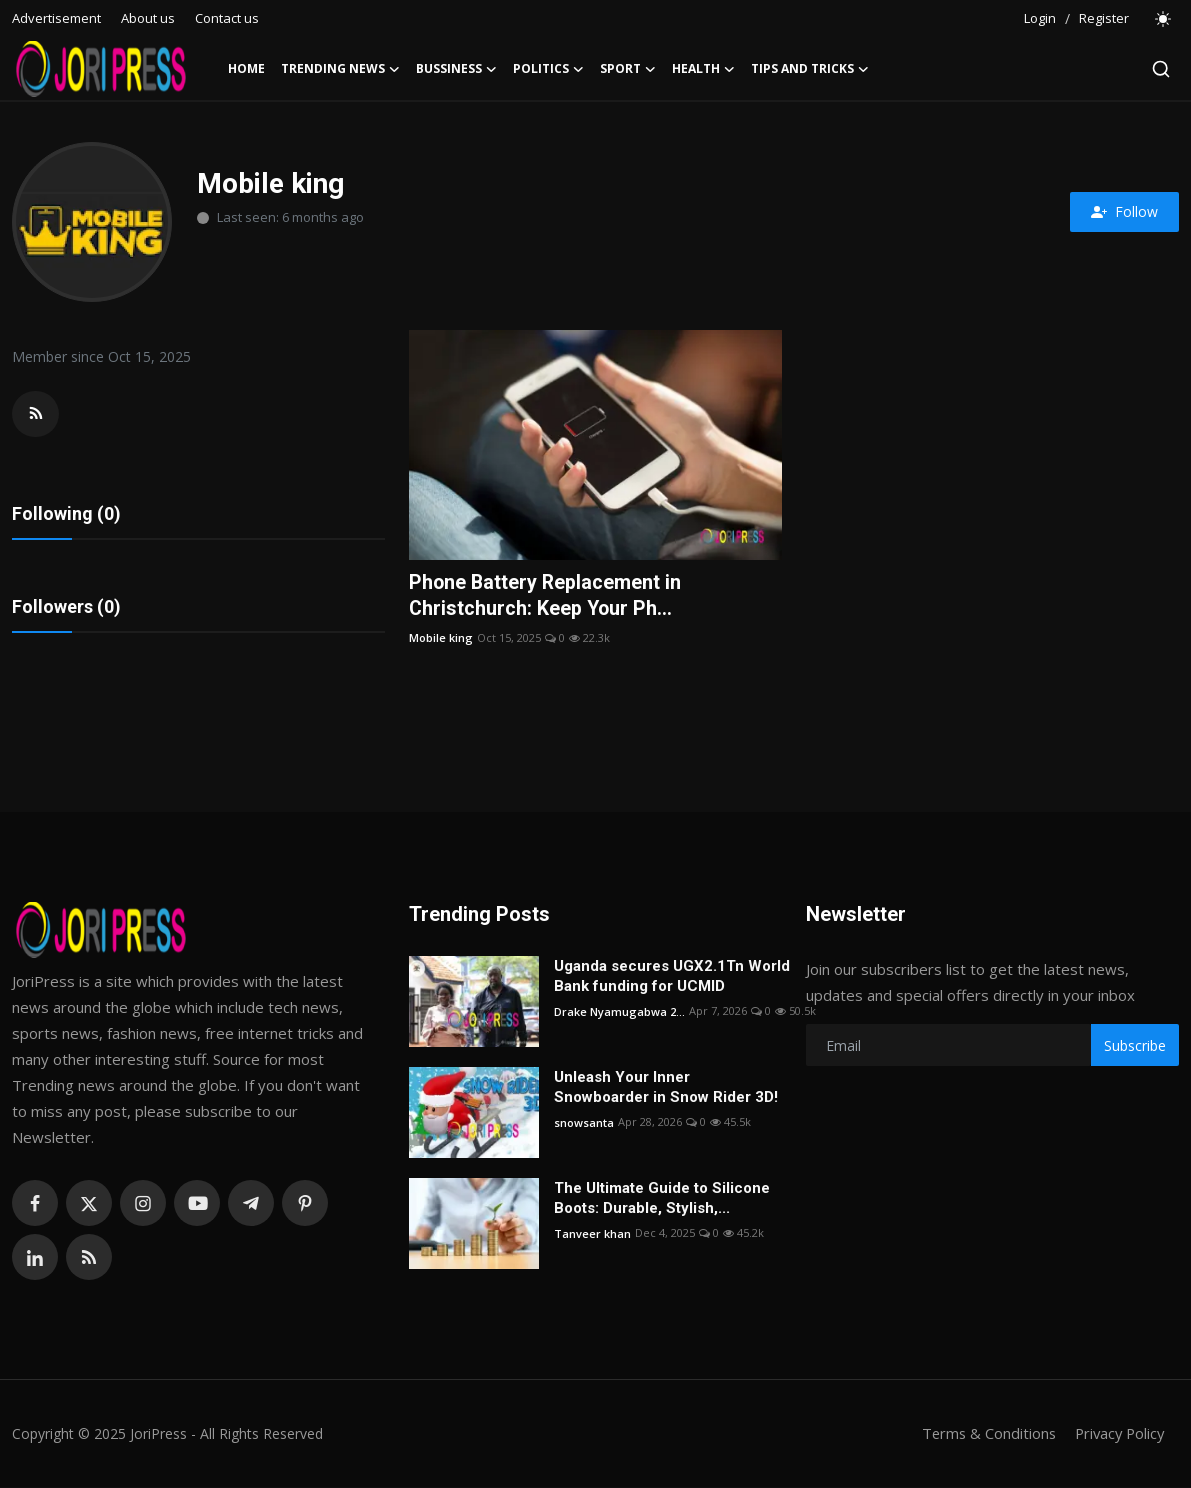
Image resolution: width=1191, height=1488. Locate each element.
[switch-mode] (1164, 19)
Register (1104, 18)
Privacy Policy (1117, 1435)
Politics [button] (548, 69)
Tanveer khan (592, 1234)
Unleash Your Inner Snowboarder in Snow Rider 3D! (666, 1089)
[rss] (89, 1259)
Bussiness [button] (456, 69)
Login (1040, 18)
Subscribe (1135, 1046)
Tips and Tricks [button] (810, 69)
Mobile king (441, 637)
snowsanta (584, 1123)
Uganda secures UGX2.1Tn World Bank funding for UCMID (672, 978)
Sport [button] (628, 69)
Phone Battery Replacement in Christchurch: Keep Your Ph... (546, 596)
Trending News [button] (340, 69)
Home (246, 68)
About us (148, 18)
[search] (1161, 69)
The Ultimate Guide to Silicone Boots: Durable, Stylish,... (662, 1200)
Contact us (227, 18)
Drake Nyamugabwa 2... (619, 1012)
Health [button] (703, 69)
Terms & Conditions (982, 1435)
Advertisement (56, 18)
